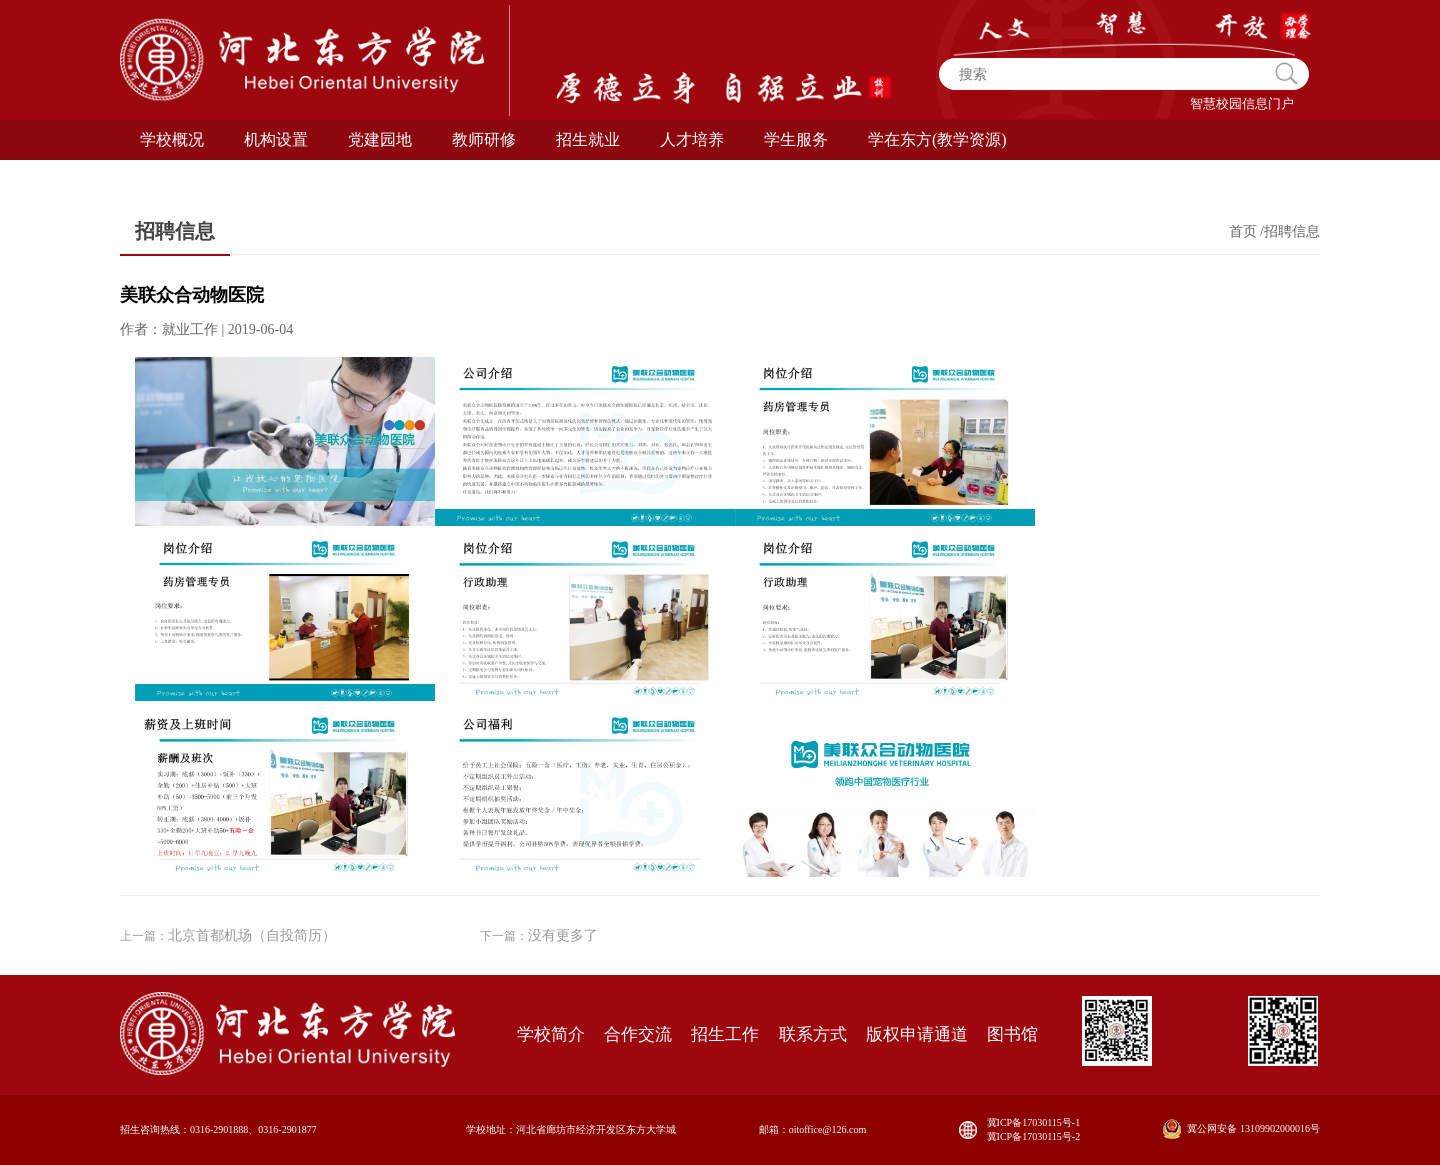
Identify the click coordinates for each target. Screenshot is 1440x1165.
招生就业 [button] (588, 139)
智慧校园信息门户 (1242, 103)
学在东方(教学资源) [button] (937, 139)
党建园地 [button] (380, 139)
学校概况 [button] (172, 139)
